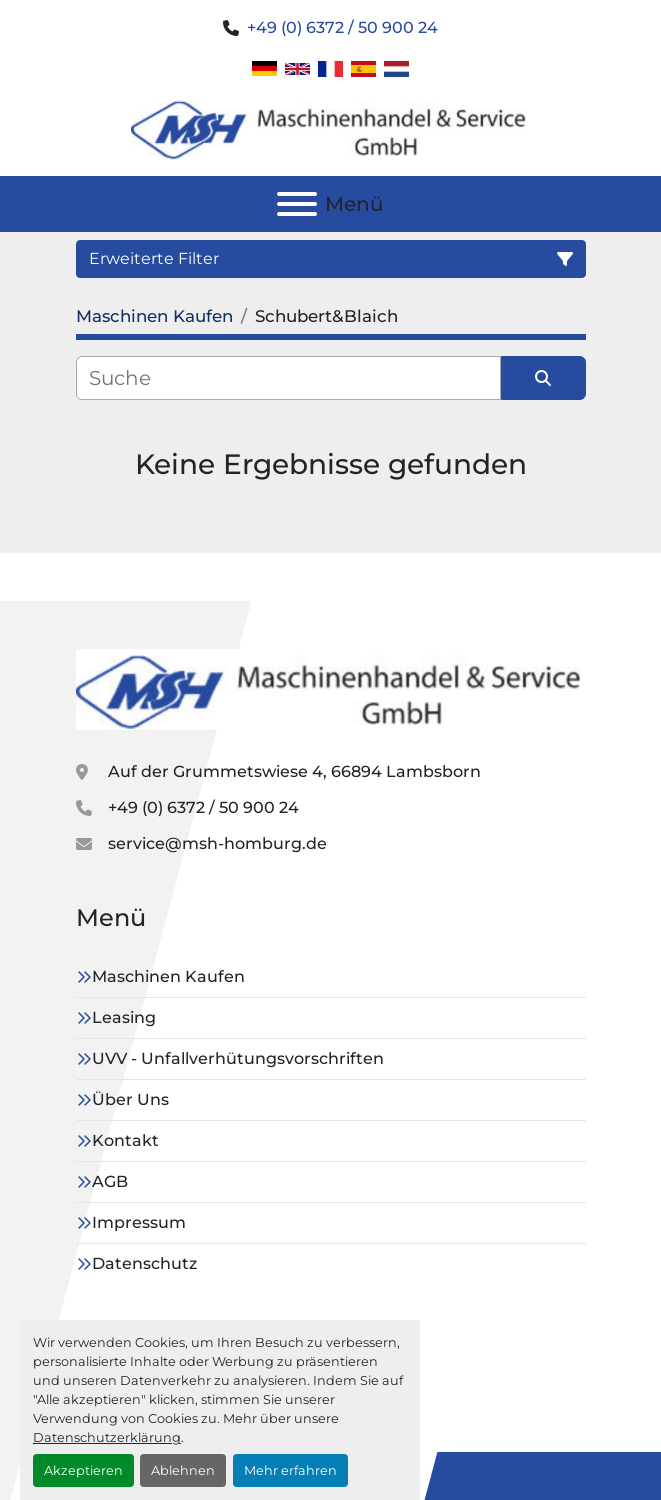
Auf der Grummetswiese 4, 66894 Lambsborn (294, 771)
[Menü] (297, 204)
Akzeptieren (83, 1470)
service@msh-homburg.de (217, 843)
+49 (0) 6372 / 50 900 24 (342, 27)
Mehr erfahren (290, 1470)
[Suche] (288, 378)
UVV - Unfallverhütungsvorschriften (238, 1058)
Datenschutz (144, 1263)
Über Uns (130, 1099)
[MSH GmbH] (331, 688)
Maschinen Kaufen (168, 976)
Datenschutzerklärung (107, 1437)
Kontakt (125, 1140)
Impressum (139, 1222)
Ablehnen (183, 1470)
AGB (110, 1181)
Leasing (124, 1017)
